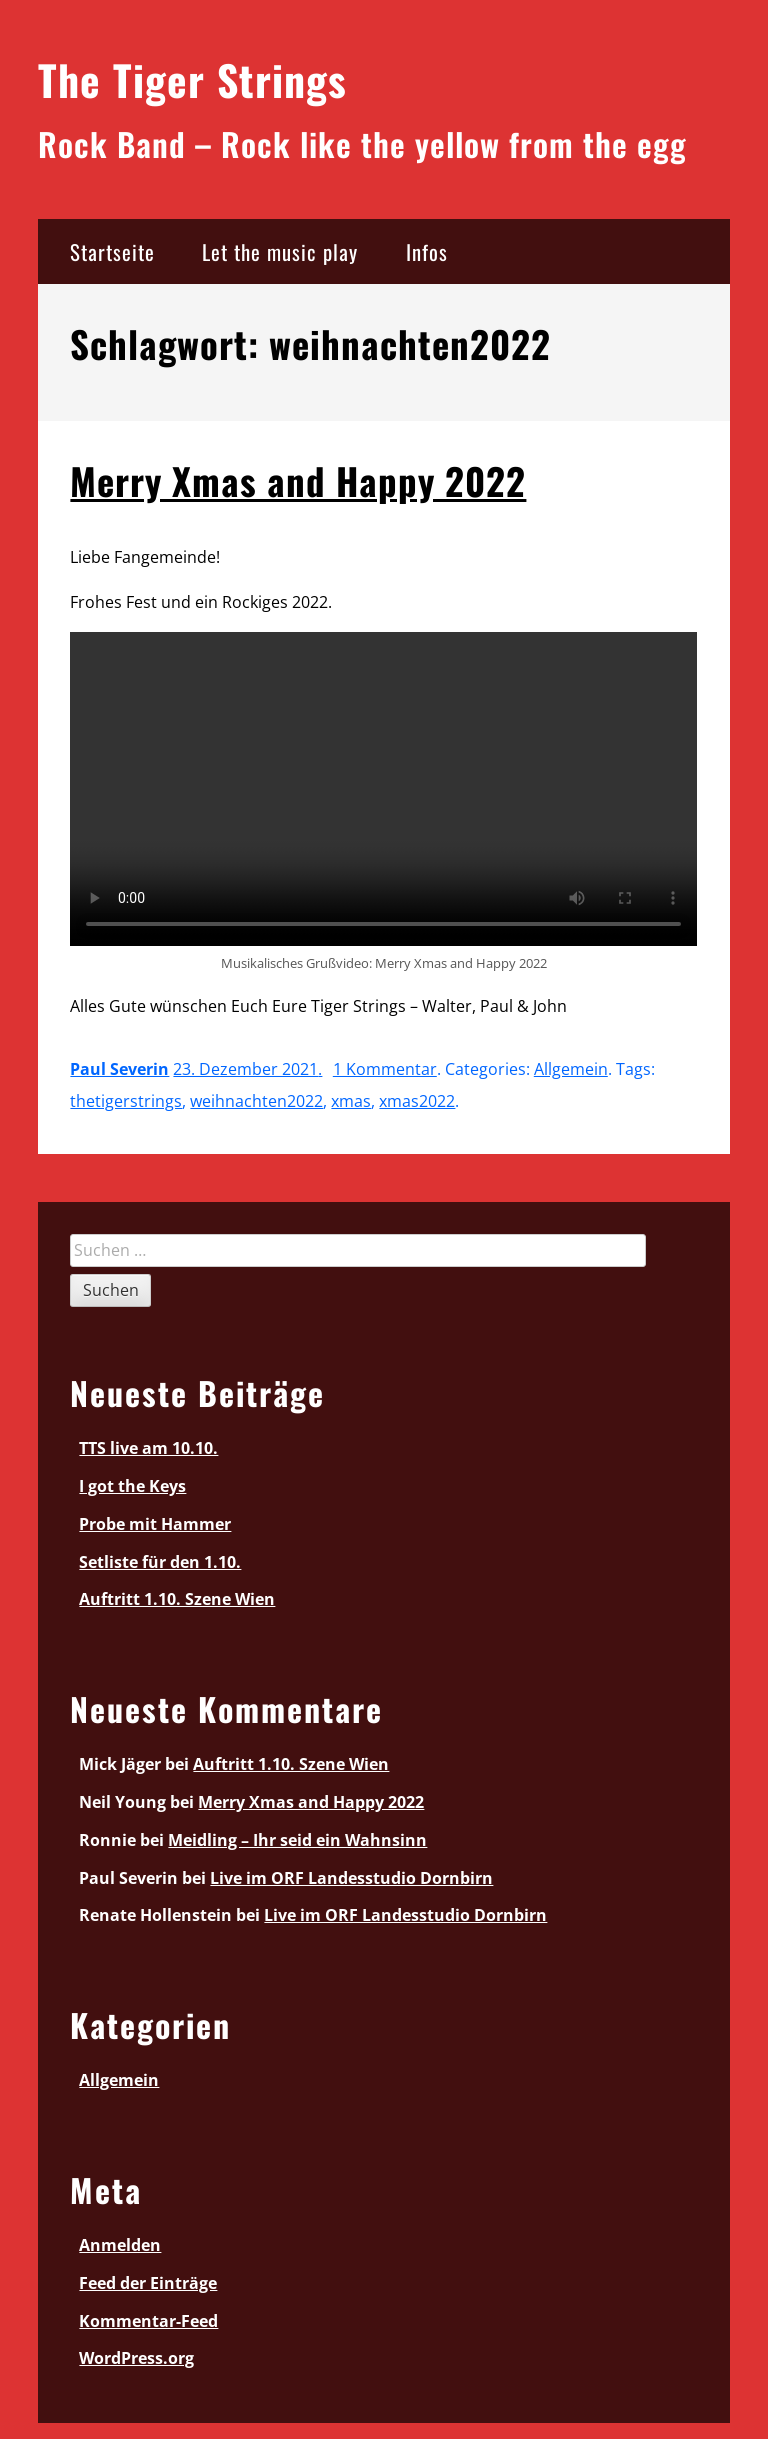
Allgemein (571, 1069)
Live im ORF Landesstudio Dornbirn (351, 1878)
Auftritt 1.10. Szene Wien (177, 1599)
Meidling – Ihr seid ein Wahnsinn (297, 1840)
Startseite (112, 251)
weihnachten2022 (256, 1101)
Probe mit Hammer (155, 1524)
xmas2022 (417, 1101)
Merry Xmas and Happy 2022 (298, 480)
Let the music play (280, 251)
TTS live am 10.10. (148, 1448)
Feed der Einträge (148, 2283)
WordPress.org (136, 2358)
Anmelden (120, 2245)
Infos (427, 251)
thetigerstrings (126, 1101)
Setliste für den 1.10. (160, 1562)
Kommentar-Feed (148, 2321)
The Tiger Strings (192, 79)
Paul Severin (119, 1069)
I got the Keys (132, 1486)
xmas (351, 1101)
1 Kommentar (385, 1069)
